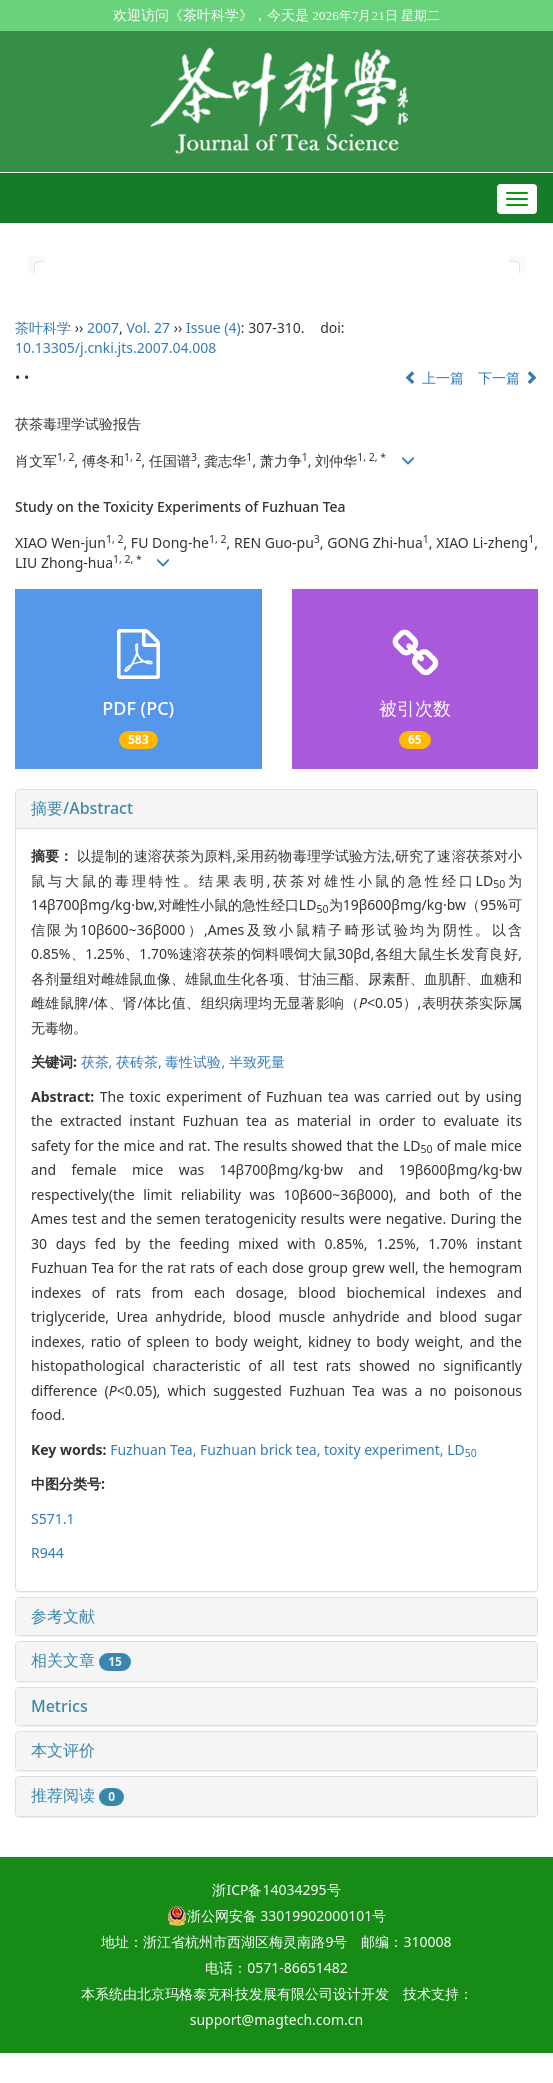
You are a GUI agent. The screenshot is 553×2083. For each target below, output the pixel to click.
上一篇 (434, 377)
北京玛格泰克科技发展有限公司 (235, 1993)
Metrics (59, 1706)
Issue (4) (213, 327)
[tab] (276, 809)
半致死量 (257, 1061)
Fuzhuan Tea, (155, 1449)
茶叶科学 (43, 327)
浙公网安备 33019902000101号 (277, 1915)
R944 (47, 1552)
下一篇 (508, 377)
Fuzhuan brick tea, (262, 1449)
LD (462, 1449)
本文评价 (63, 1750)
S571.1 (52, 1518)
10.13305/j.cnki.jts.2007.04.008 (115, 347)
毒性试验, (196, 1061)
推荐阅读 (77, 1795)
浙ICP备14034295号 (276, 1889)
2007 (103, 327)
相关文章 (81, 1660)
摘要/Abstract (82, 808)
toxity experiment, (385, 1449)
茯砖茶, (140, 1061)
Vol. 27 (148, 327)
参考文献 (63, 1616)
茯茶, (98, 1061)
